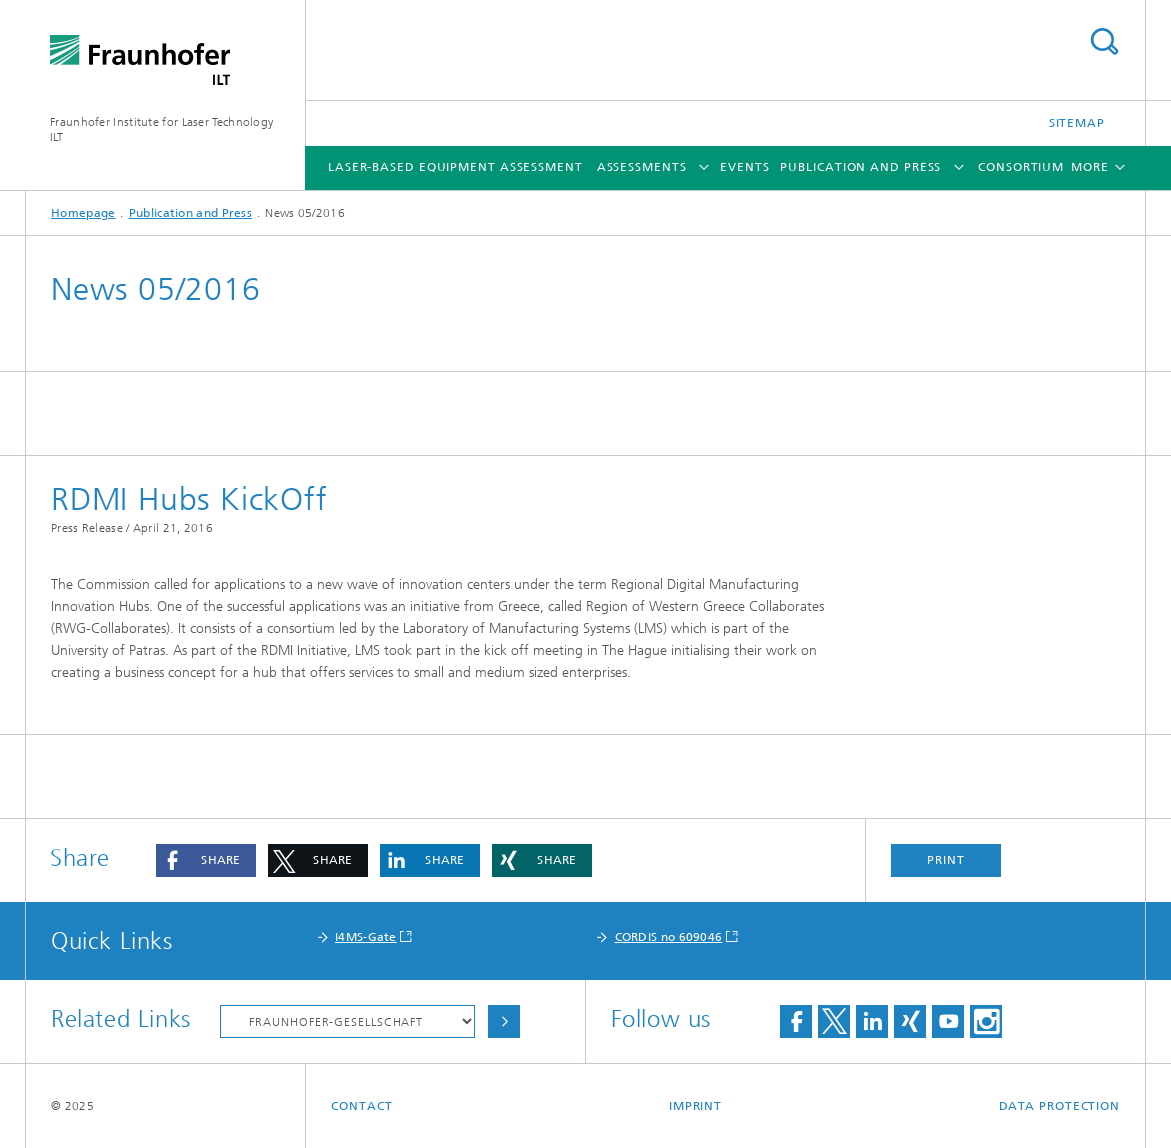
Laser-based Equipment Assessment (455, 167)
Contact (361, 1106)
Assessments (642, 167)
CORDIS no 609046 (669, 937)
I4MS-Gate (366, 937)
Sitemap (1077, 123)
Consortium (1021, 167)
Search (1104, 41)
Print (946, 860)
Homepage (83, 213)
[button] (206, 860)
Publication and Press (860, 167)
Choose (504, 1021)
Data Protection (1060, 1106)
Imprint (695, 1106)
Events (744, 167)
